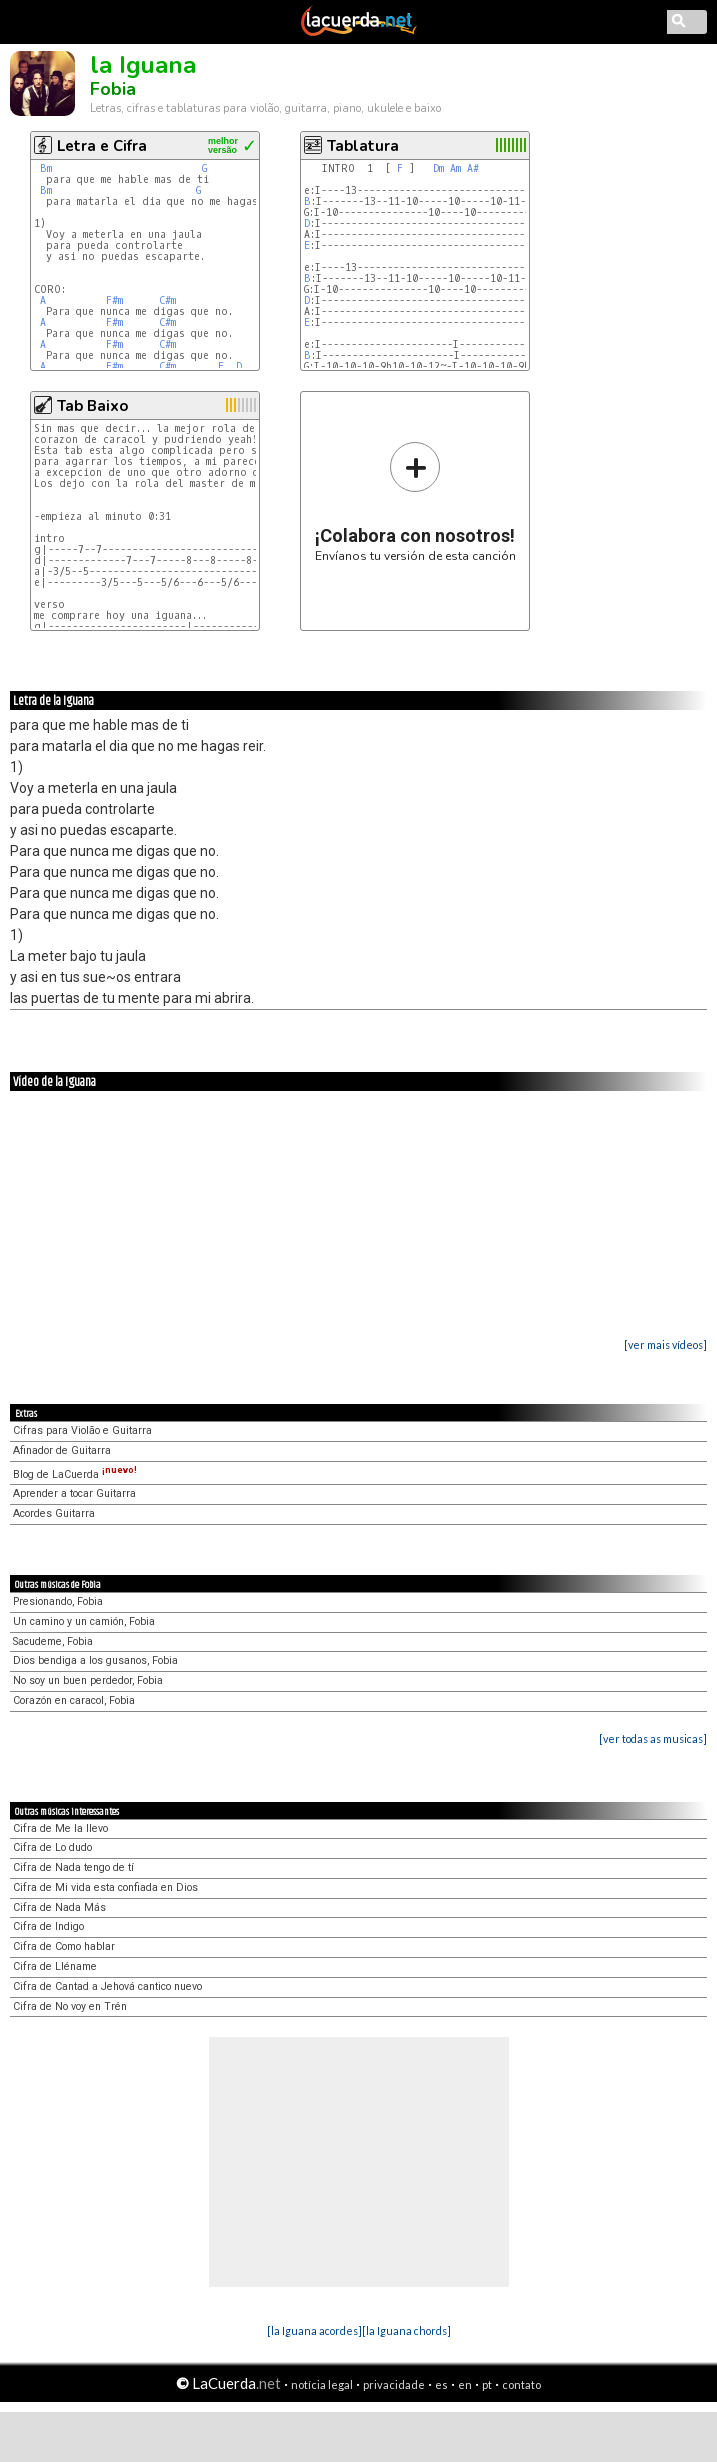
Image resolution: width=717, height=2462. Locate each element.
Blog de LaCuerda (75, 1474)
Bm (46, 168)
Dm (438, 168)
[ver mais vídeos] (665, 1344)
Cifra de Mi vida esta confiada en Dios (105, 1887)
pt (487, 2384)
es (441, 2384)
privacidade (394, 2384)
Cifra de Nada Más (59, 1907)
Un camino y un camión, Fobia (84, 1621)
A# (473, 168)
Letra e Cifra (102, 146)
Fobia (113, 89)
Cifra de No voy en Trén (70, 2006)
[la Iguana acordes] (314, 2330)
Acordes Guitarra (54, 1513)
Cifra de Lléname (55, 1966)
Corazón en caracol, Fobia (74, 1700)
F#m (114, 300)
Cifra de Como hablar (64, 1946)
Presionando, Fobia (58, 1601)
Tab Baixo (92, 406)
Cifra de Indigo (48, 1926)
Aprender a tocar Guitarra (74, 1493)
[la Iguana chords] (406, 2330)
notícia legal (322, 2384)
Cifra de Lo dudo (52, 1847)
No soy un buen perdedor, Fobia (88, 1680)
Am (455, 168)
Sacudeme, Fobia (53, 1641)
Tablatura (363, 146)
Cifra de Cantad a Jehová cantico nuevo (107, 1986)
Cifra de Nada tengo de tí (73, 1867)
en (465, 2384)
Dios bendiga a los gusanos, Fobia (95, 1660)
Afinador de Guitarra (62, 1450)
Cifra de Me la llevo (60, 1828)
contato (521, 2384)
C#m (167, 300)
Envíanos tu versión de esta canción (415, 501)
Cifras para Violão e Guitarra (82, 1430)
